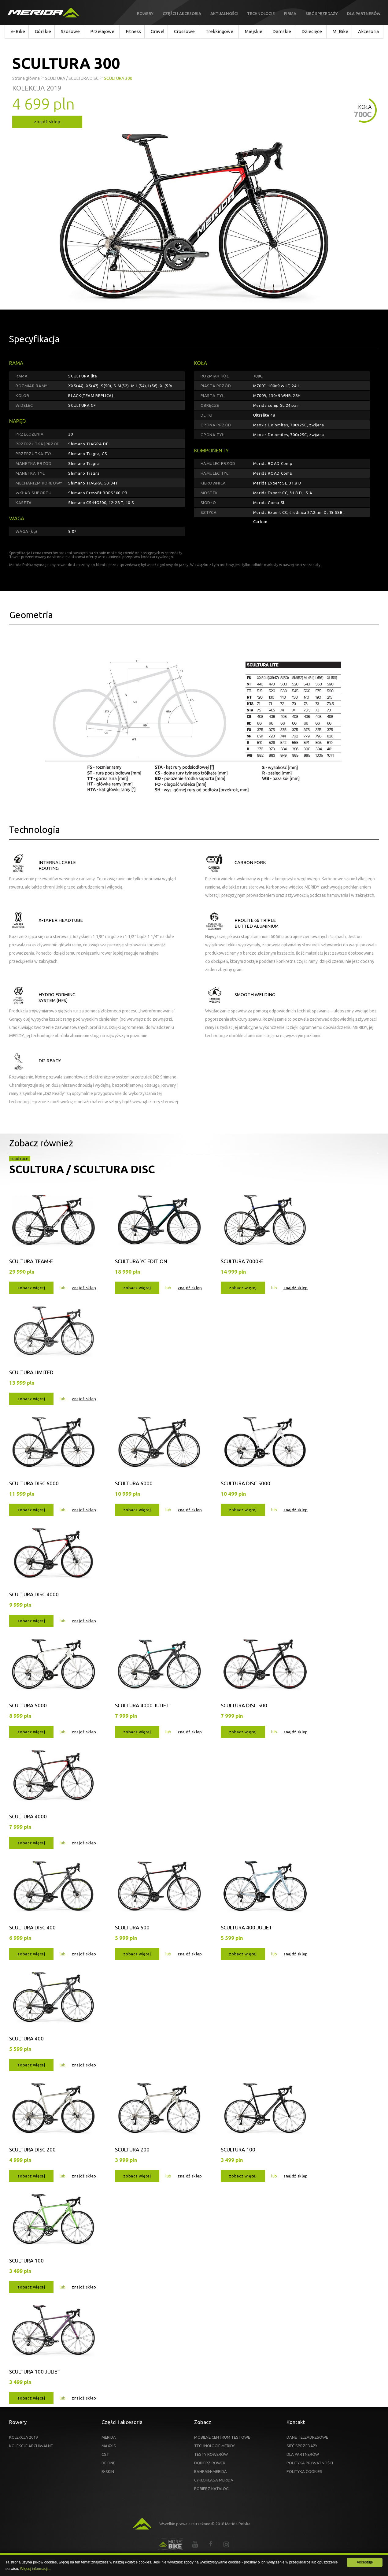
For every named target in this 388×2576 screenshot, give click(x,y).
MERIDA (109, 2437)
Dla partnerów (363, 13)
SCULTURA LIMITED (31, 1372)
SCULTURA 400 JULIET (246, 1927)
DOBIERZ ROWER (209, 2463)
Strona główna (26, 78)
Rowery (145, 13)
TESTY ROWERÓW (211, 2454)
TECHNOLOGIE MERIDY (214, 2446)
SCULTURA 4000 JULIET (142, 1705)
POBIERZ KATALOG (211, 2488)
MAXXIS (109, 2446)
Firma (290, 13)
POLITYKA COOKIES (304, 2471)
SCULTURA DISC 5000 (245, 1483)
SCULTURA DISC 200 (32, 2149)
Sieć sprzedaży (321, 13)
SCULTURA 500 (132, 1927)
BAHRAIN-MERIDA (210, 2471)
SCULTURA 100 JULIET (35, 2371)
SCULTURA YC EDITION (141, 1261)
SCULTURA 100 (238, 2149)
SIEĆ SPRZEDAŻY (301, 2446)
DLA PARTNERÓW (302, 2454)
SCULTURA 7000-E (242, 1261)
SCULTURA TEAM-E (31, 1261)
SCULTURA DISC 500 (244, 1705)
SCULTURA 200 (132, 2149)
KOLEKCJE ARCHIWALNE (31, 2446)
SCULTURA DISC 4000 (34, 1594)
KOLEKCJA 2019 (23, 2437)
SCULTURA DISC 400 (32, 1927)
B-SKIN (108, 2471)
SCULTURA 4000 (28, 1816)
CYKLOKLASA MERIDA (213, 2480)
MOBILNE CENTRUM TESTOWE (222, 2437)
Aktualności (224, 13)
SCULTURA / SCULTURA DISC (82, 1169)
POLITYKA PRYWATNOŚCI (309, 2463)
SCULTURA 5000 (28, 1705)
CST (105, 2454)
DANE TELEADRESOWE (307, 2437)
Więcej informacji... (35, 2569)
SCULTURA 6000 (134, 1483)
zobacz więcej (31, 1288)
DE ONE (108, 2463)
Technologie (261, 13)
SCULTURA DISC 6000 (34, 1483)
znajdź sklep (47, 121)
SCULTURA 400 (26, 2038)
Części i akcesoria (182, 13)
